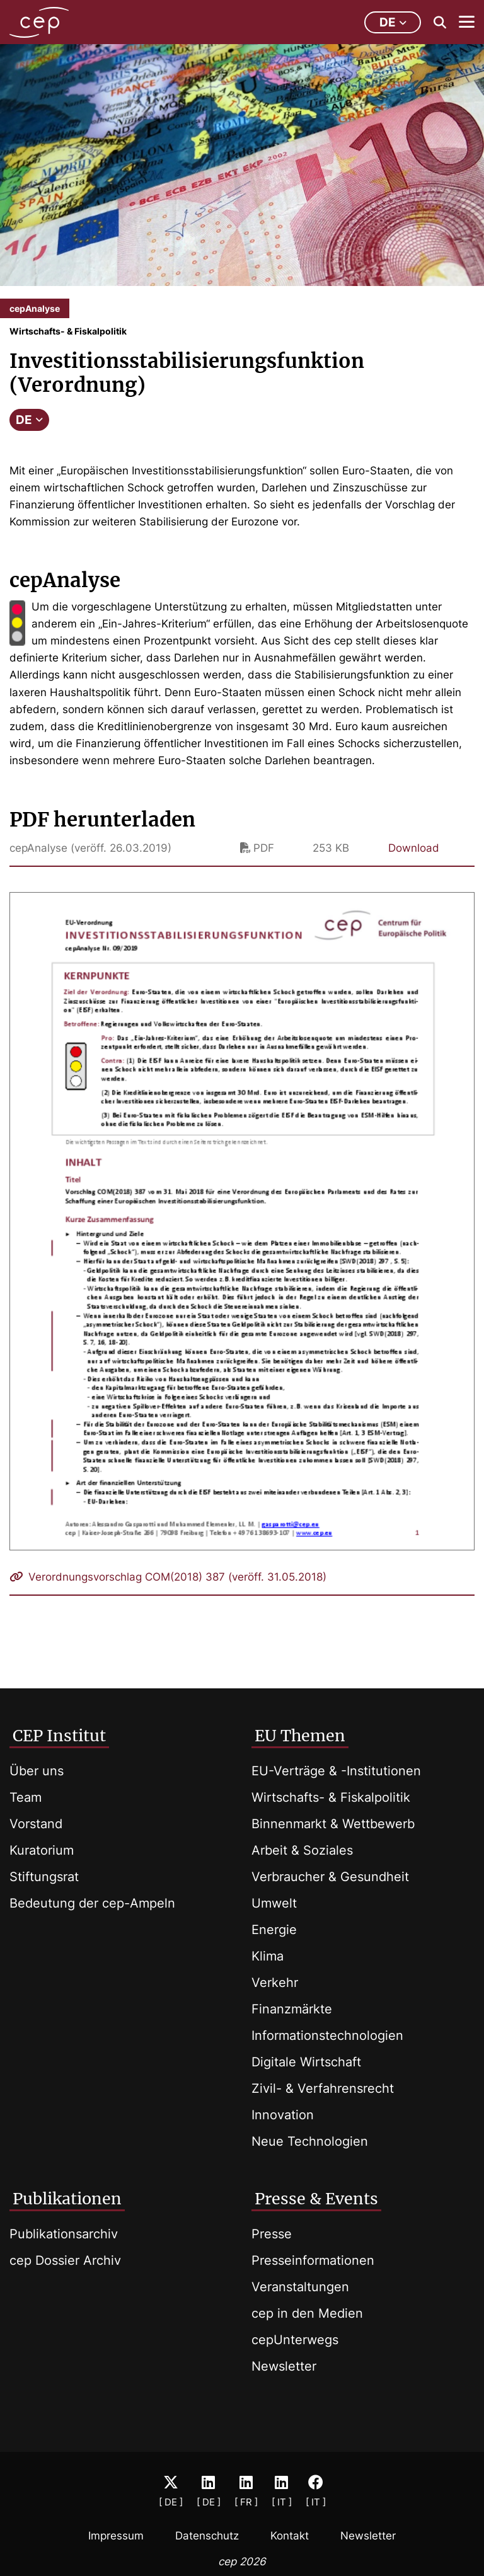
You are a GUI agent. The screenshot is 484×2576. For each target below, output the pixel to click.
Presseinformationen (312, 2260)
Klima (267, 1956)
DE (29, 420)
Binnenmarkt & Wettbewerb (333, 1823)
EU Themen (300, 1736)
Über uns (36, 1770)
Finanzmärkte (291, 2009)
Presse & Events (316, 2199)
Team (25, 1797)
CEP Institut (59, 1736)
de (392, 22)
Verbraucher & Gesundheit (330, 1876)
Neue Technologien (309, 2141)
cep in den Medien (307, 2313)
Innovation (282, 2114)
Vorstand (35, 1823)
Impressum (116, 2535)
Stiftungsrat (44, 1876)
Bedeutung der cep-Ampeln (92, 1903)
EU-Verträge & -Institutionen (336, 1770)
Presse (271, 2233)
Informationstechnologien (327, 2035)
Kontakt (289, 2535)
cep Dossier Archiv (65, 2260)
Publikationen (67, 2199)
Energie (274, 1929)
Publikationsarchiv (63, 2233)
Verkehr (274, 1982)
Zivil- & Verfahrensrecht (322, 2088)
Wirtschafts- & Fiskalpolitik (330, 1797)
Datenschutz (207, 2535)
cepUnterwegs (294, 2339)
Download (413, 848)
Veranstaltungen (300, 2286)
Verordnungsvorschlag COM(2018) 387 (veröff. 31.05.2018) (167, 1577)
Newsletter (283, 2366)
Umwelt (274, 1903)
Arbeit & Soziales (302, 1850)
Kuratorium (41, 1850)
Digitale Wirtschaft (306, 2061)
